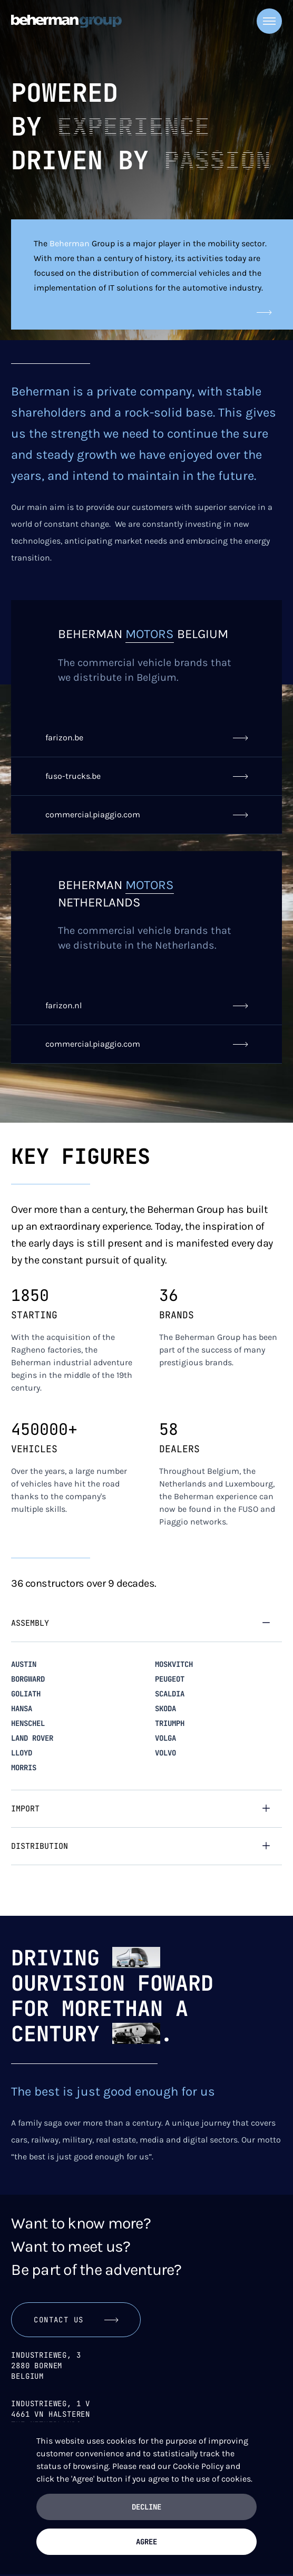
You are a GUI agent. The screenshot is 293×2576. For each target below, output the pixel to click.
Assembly (30, 1623)
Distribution (39, 1846)
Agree (146, 2541)
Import (25, 1808)
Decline (146, 2507)
